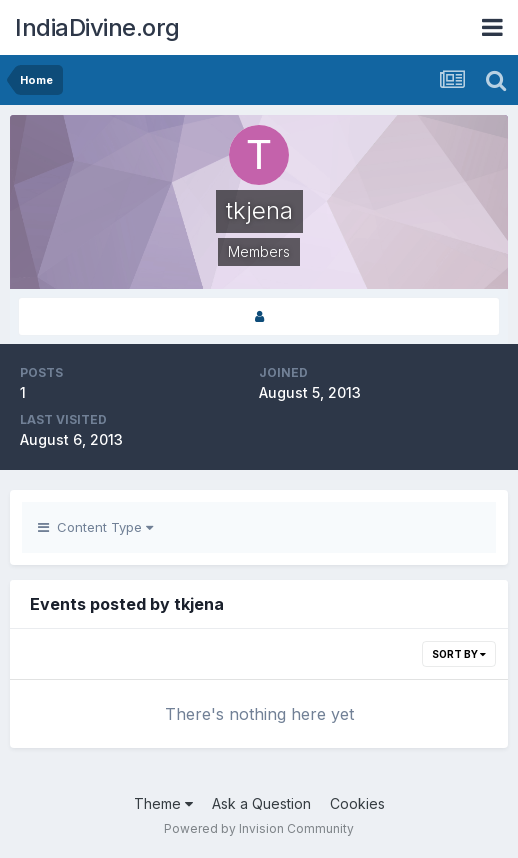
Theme (163, 803)
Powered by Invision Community (259, 828)
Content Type (95, 527)
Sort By (459, 654)
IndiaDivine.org (97, 27)
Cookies (357, 803)
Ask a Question (261, 803)
